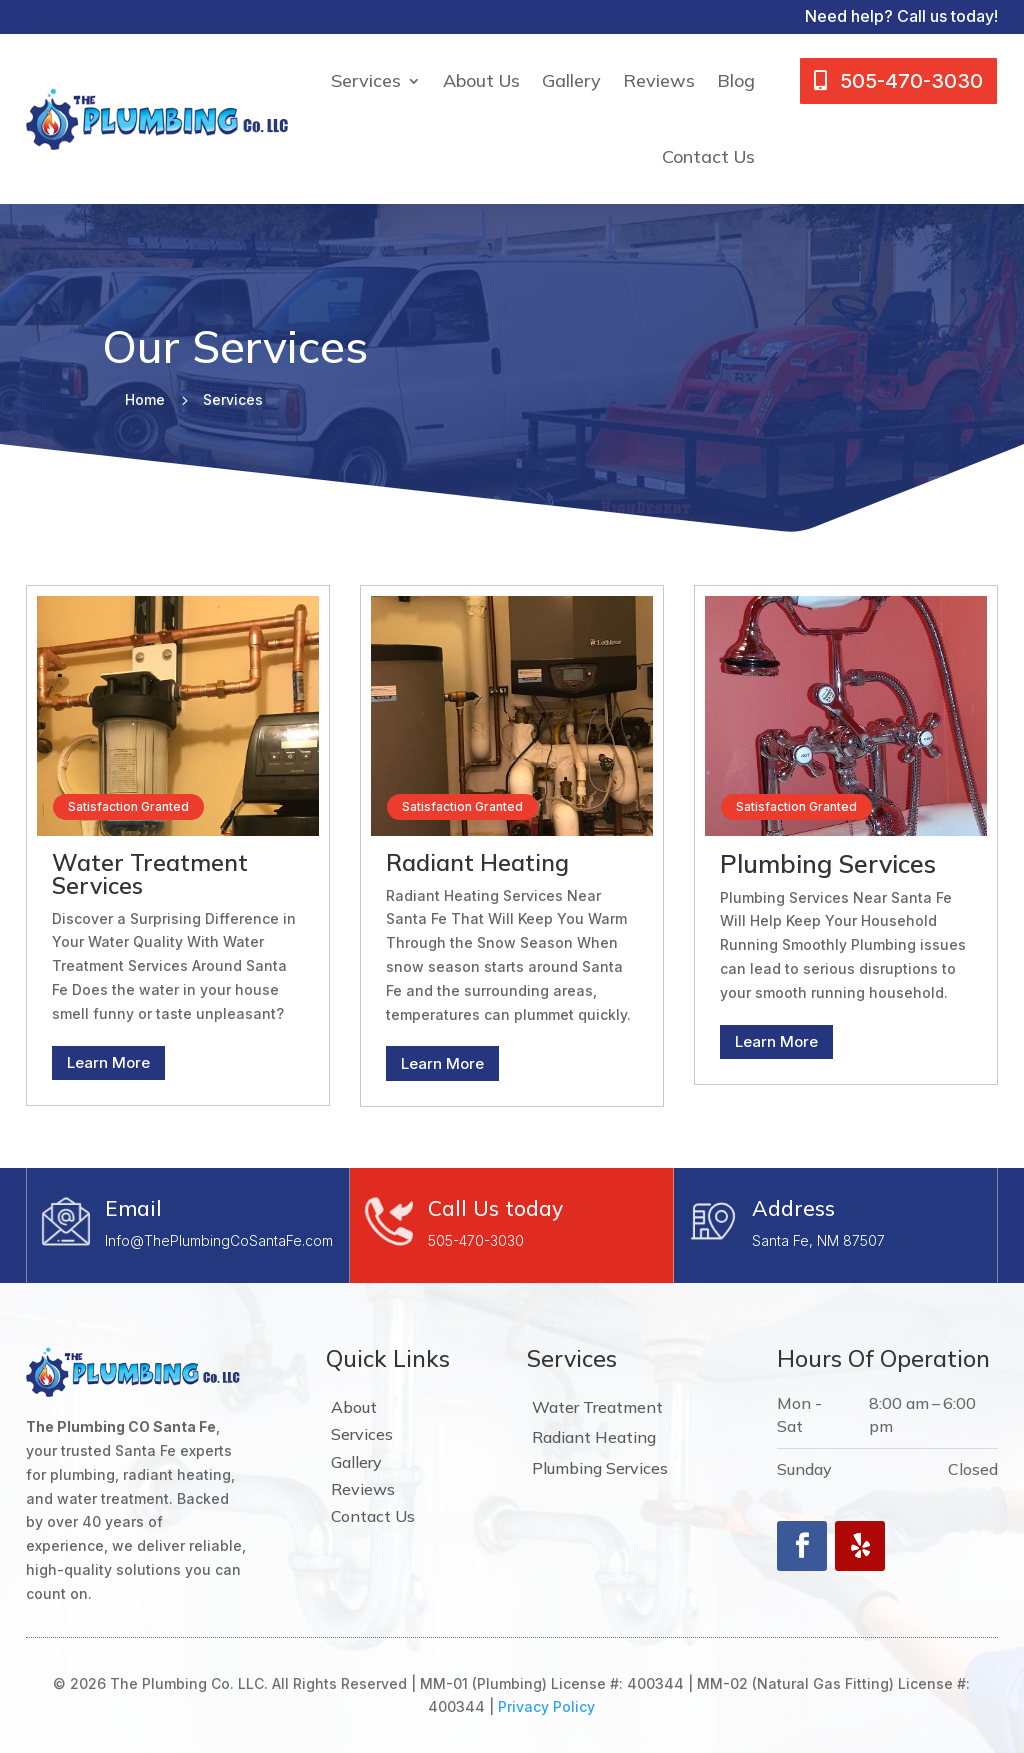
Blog (736, 80)
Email (133, 1208)
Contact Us (708, 156)
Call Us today (495, 1208)
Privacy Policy (546, 1706)
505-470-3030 (476, 1240)
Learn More (108, 1062)
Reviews (659, 80)
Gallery (571, 80)
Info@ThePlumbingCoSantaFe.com (219, 1240)
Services (366, 80)
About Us (481, 80)
